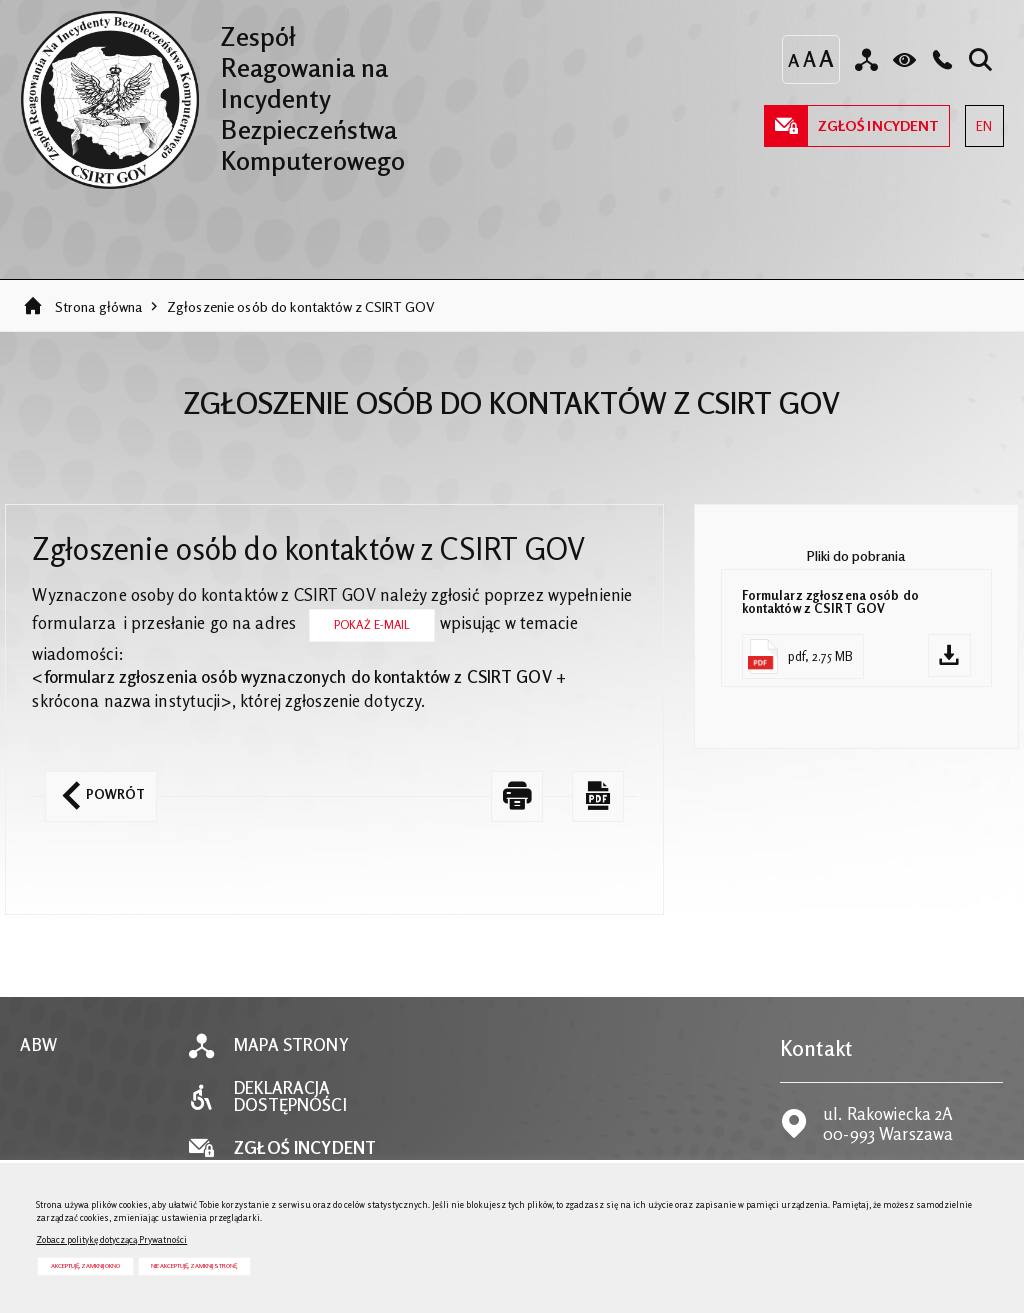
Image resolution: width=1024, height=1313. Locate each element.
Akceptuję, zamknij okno (85, 1265)
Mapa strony (291, 1045)
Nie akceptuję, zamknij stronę (194, 1265)
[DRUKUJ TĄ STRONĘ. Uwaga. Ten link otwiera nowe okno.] (517, 796)
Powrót (95, 787)
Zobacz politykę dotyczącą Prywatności (111, 1239)
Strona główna (99, 306)
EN (978, 119)
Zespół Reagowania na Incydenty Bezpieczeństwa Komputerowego (212, 93)
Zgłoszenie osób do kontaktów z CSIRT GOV (301, 306)
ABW (38, 1045)
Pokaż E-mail (372, 624)
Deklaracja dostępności (290, 1097)
